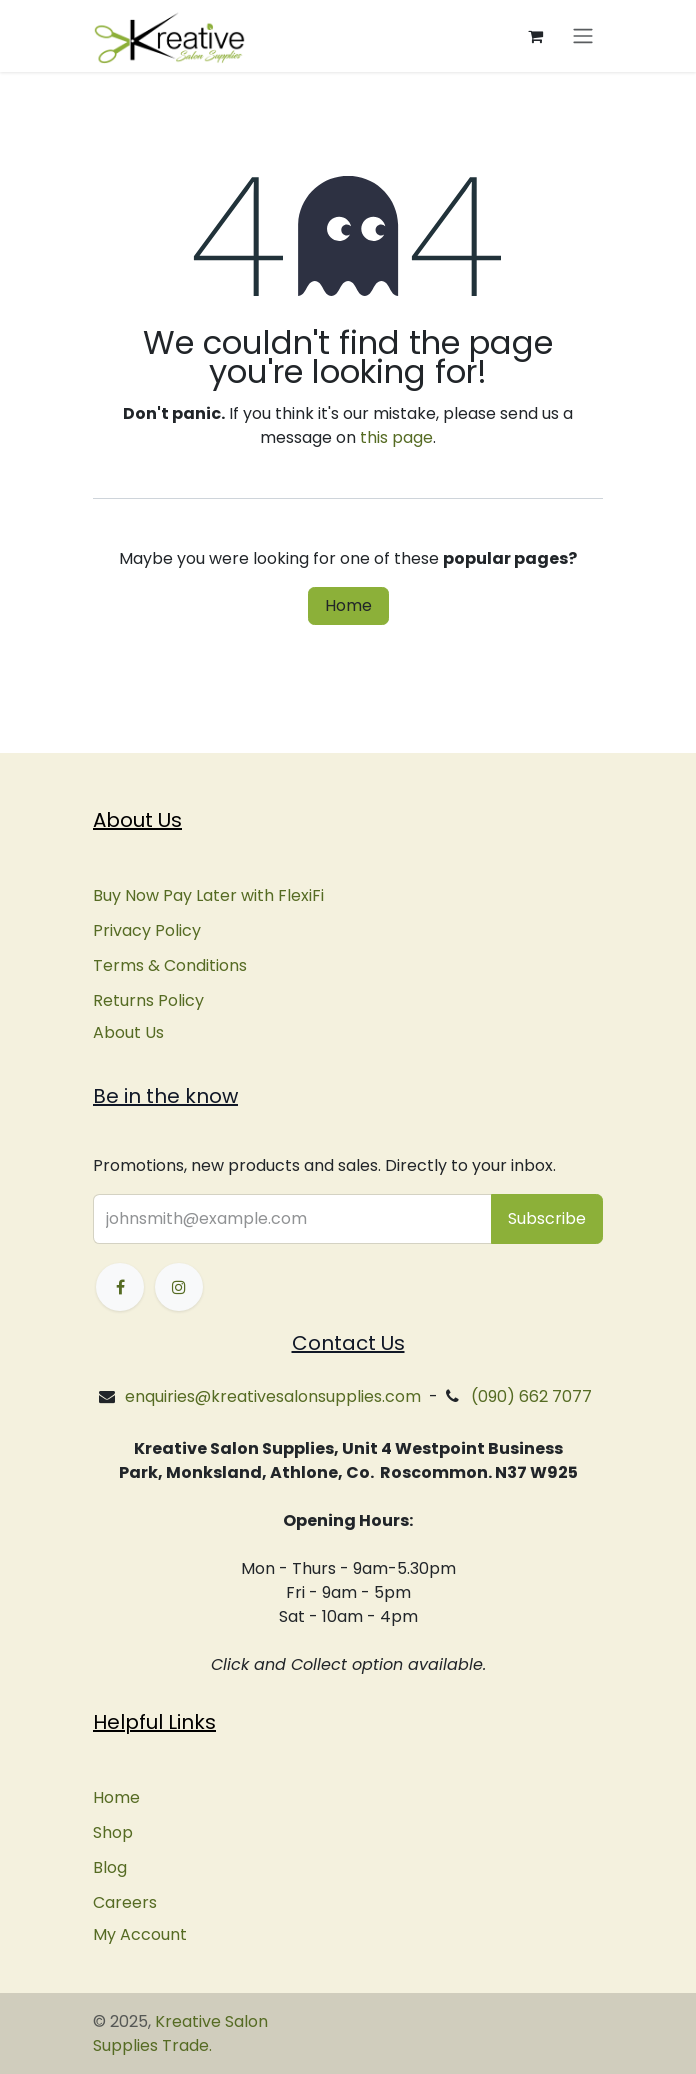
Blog (110, 1867)
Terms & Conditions (170, 965)
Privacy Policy (147, 930)
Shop (113, 1832)
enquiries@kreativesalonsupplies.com (273, 1396)
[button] (547, 1219)
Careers (125, 1902)
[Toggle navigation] (583, 36)
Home (348, 605)
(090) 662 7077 (531, 1396)
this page (396, 437)
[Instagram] (179, 1287)
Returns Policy (148, 1000)
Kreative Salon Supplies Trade (180, 2034)
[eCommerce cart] (535, 36)
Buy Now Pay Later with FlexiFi (208, 895)
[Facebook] (120, 1287)
